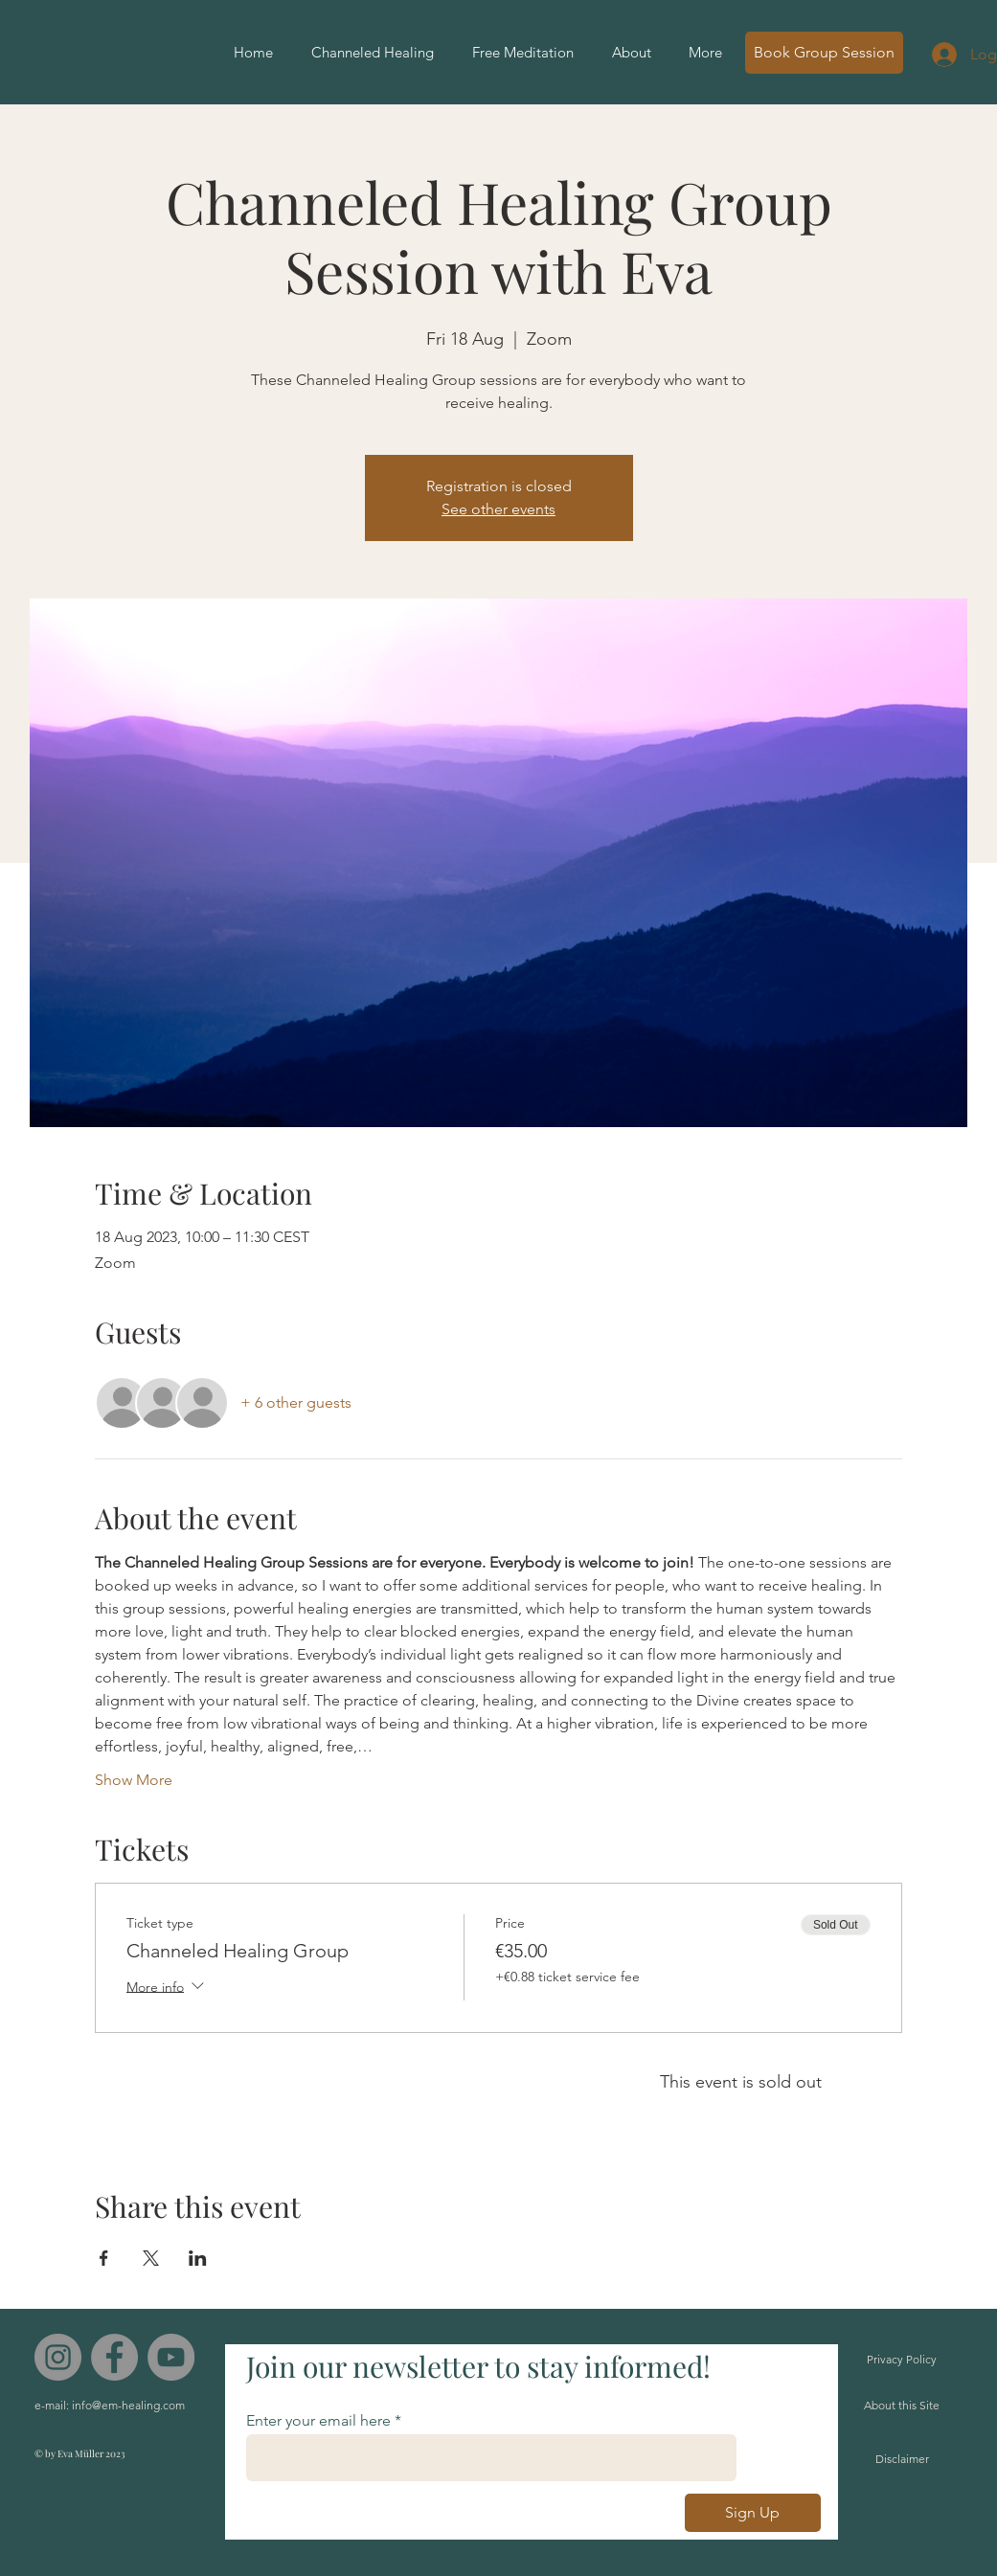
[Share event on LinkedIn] (198, 2258)
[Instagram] (57, 2357)
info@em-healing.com (128, 2405)
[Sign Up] (753, 2513)
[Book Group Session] (824, 53)
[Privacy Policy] (902, 2360)
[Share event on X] (151, 2258)
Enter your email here (318, 2421)
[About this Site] (902, 2406)
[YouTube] (170, 2357)
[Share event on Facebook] (104, 2258)
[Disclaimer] (902, 2459)
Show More (133, 1780)
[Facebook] (114, 2357)
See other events (498, 509)
